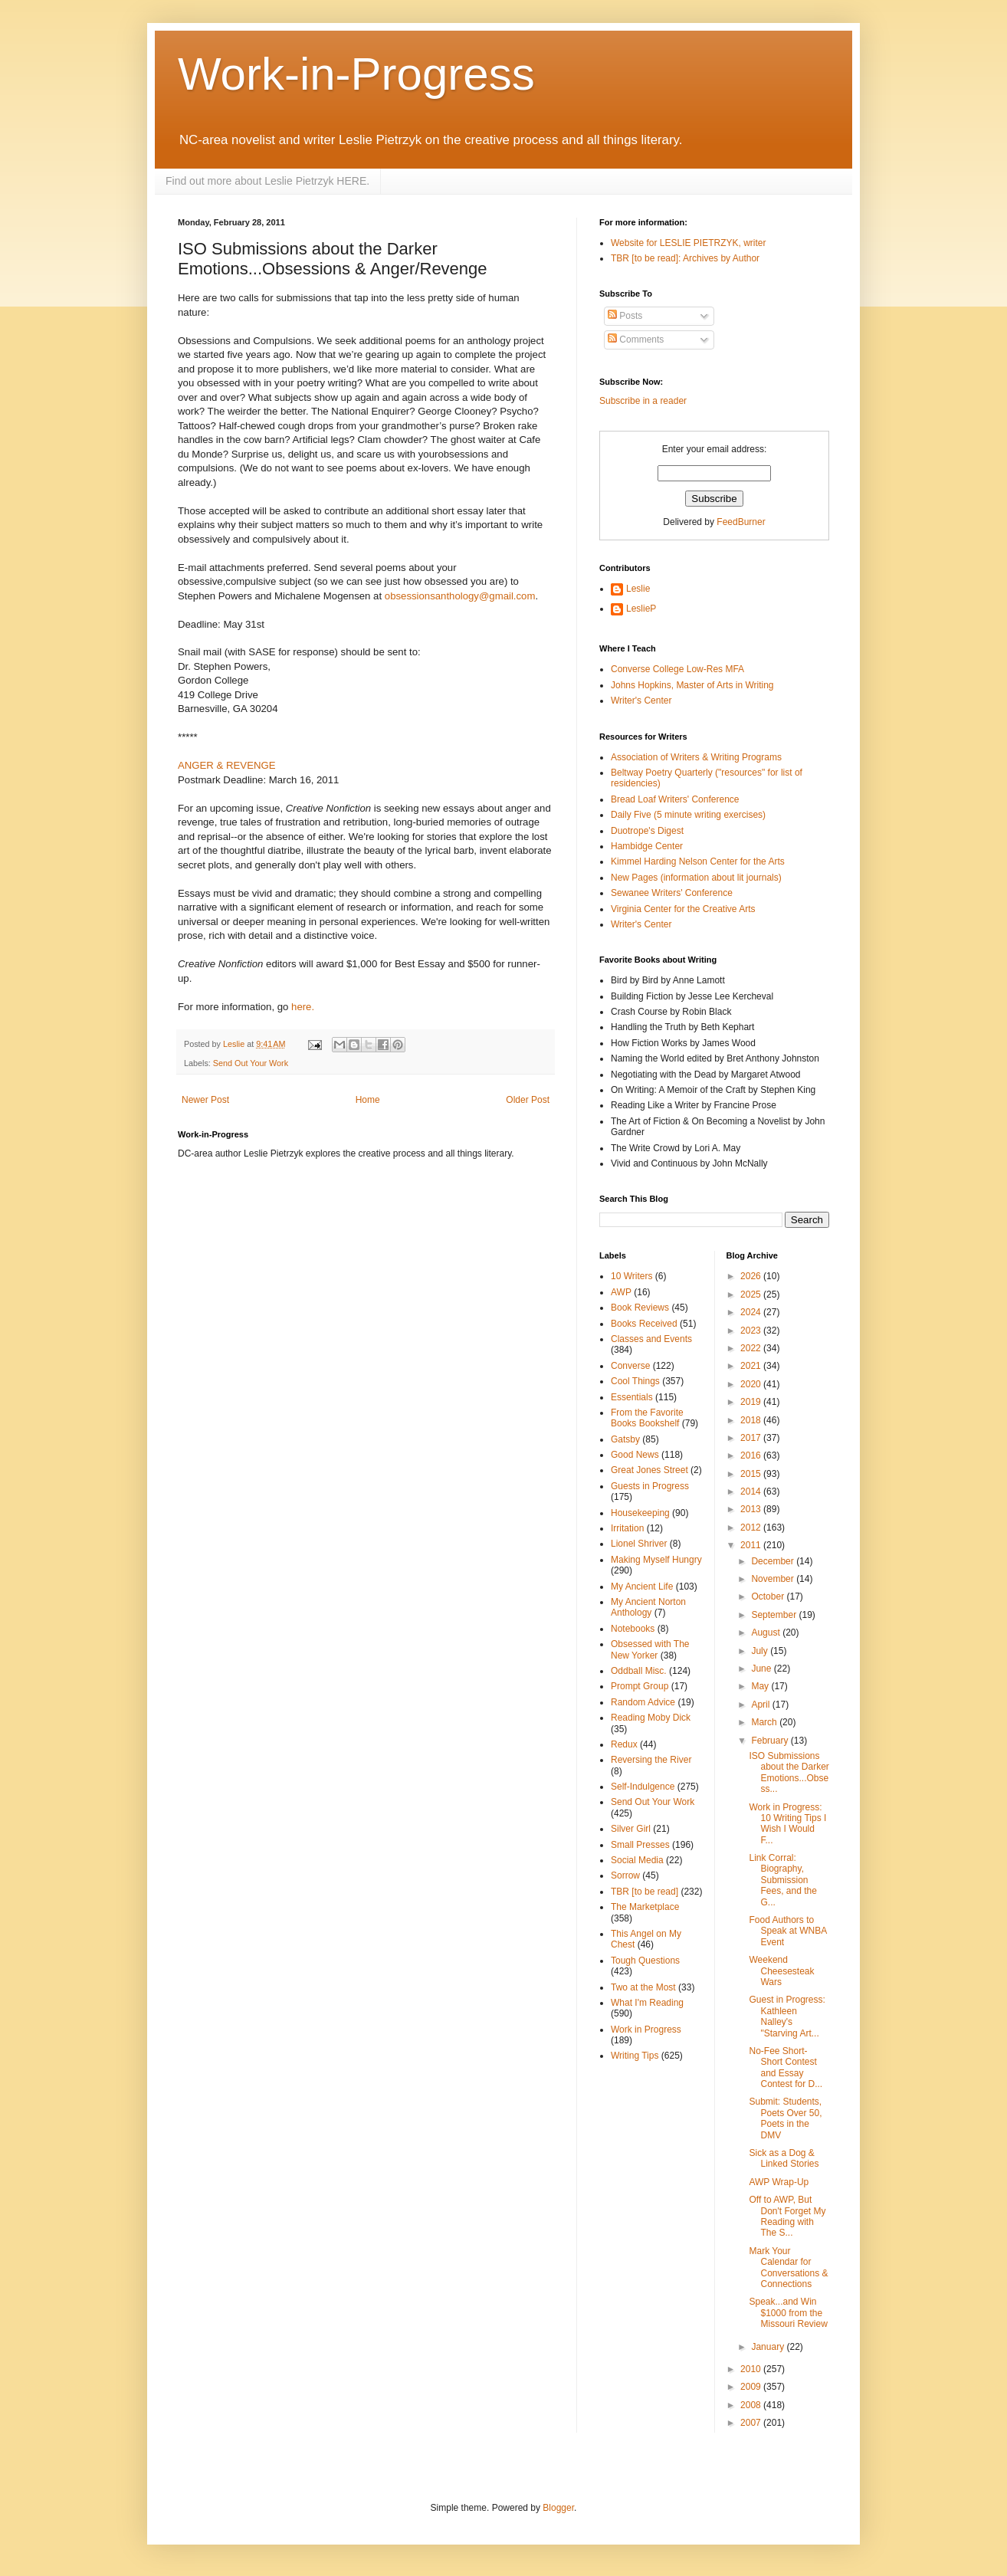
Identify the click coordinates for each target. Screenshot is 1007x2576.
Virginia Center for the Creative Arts (683, 909)
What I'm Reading (647, 2002)
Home (368, 1099)
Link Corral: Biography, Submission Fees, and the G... (782, 1880)
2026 (751, 1276)
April (761, 1704)
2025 (751, 1294)
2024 (751, 1312)
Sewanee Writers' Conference (672, 893)
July (760, 1651)
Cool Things (635, 1381)
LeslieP (641, 608)
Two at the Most (643, 1987)
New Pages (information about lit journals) (696, 877)
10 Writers (631, 1276)
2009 (751, 2386)
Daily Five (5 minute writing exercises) (688, 814)
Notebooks (632, 1628)
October (768, 1596)
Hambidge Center (647, 846)
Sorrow (625, 1875)
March (765, 1722)
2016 (751, 1455)
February (770, 1740)
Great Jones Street (649, 1470)
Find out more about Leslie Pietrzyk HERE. (267, 181)
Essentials (632, 1397)
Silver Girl (631, 1828)
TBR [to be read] (644, 1891)
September (775, 1615)
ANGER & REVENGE (227, 765)
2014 (751, 1491)
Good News (635, 1454)
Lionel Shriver (639, 1543)
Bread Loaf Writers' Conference (675, 799)
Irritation (627, 1528)
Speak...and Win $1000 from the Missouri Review (788, 2312)
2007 (751, 2422)
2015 (751, 1473)
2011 (751, 1545)
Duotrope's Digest (647, 830)
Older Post (527, 1099)
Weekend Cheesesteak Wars (781, 1970)
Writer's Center (641, 700)
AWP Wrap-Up (779, 2182)
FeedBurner (741, 522)
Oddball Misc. (639, 1670)
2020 (751, 1384)
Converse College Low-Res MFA (677, 669)
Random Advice (643, 1702)
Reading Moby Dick (650, 1717)
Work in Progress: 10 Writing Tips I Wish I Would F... (787, 1824)
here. (302, 1006)
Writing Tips (634, 2055)
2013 (751, 1509)
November (773, 1578)
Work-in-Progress (356, 74)
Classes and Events (651, 1339)
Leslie (638, 588)
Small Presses (640, 1844)
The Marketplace (645, 1907)
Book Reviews (640, 1307)
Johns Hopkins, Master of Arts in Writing (692, 685)
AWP (621, 1292)
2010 (751, 2369)
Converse (630, 1365)
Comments (636, 339)
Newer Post (205, 1099)
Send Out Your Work (250, 1063)
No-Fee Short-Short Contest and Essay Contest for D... (785, 2067)
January (768, 2346)
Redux (624, 1744)
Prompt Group (639, 1686)
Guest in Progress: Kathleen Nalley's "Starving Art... (787, 2016)
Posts (625, 315)
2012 (751, 1527)
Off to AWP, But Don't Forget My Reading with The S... (787, 2216)
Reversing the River (651, 1759)
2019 (751, 1401)
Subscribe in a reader (643, 400)
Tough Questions (645, 1960)
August (766, 1632)
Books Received (644, 1323)
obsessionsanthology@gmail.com (460, 596)
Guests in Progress (650, 1486)
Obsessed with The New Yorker (650, 1649)
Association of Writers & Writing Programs (696, 757)
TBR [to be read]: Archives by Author (685, 258)
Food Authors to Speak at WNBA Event (787, 1931)
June (762, 1668)
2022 (751, 1348)
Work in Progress (646, 2029)
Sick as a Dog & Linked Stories (783, 2158)
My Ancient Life (642, 1586)
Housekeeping (640, 1513)
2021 (751, 1365)
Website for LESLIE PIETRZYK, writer (688, 243)
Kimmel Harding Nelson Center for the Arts (698, 861)
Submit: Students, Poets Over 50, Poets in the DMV (785, 2118)
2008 (751, 2405)
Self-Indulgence (642, 1786)
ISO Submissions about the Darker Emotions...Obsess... (788, 1772)
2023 (751, 1330)
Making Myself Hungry (656, 1559)
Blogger (558, 2507)
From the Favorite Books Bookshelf (647, 1418)
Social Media (637, 1860)
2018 (751, 1420)
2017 (751, 1437)
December (773, 1561)
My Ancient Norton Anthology (648, 1607)
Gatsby (625, 1439)
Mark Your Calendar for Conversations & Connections (788, 2267)
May (761, 1686)
